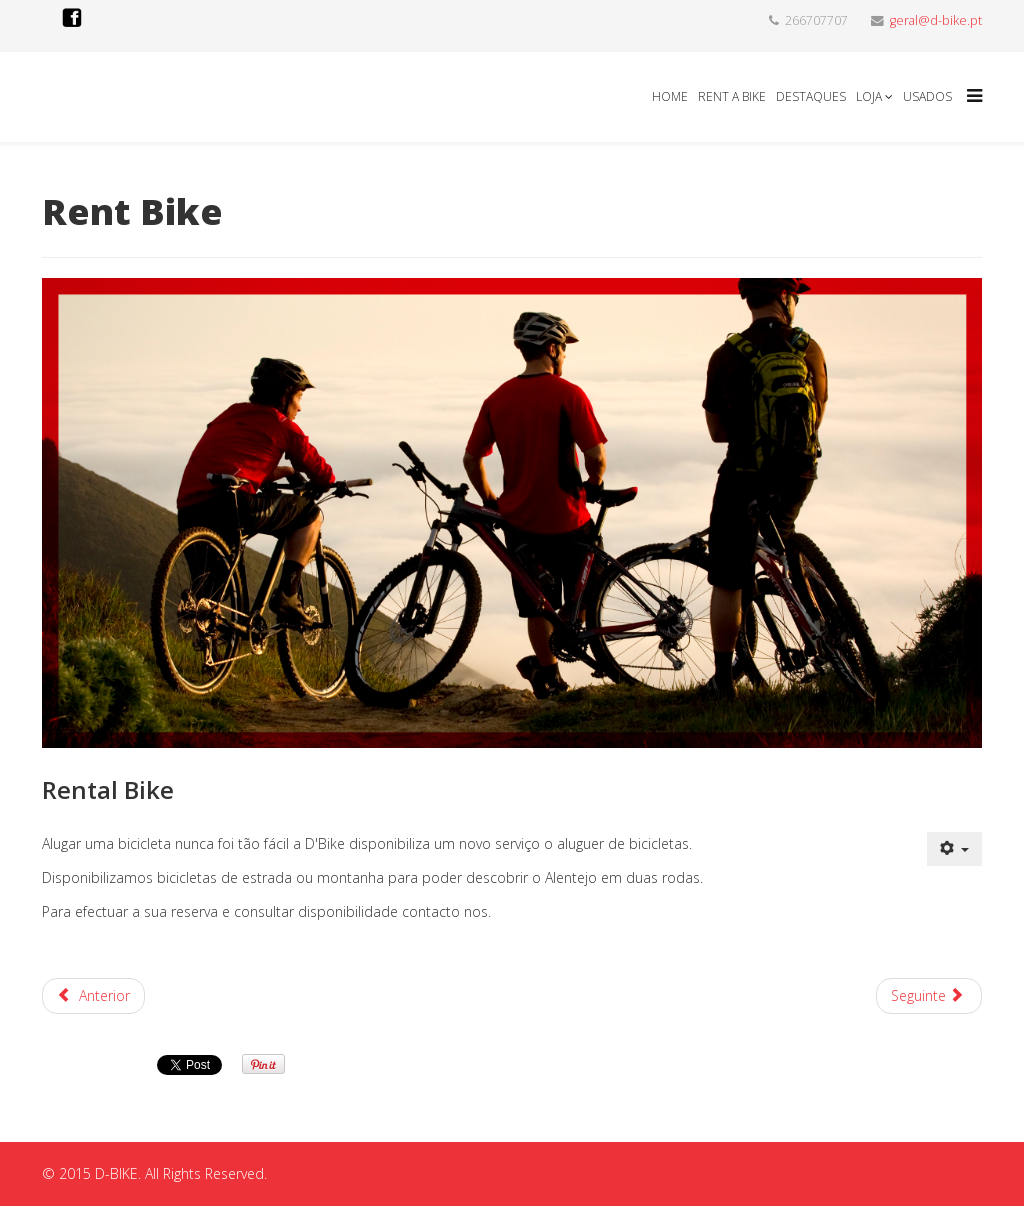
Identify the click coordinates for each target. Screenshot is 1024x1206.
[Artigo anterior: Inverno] (93, 996)
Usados (927, 96)
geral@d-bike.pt (936, 20)
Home (670, 96)
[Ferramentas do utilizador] (955, 849)
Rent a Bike (732, 96)
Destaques (811, 96)
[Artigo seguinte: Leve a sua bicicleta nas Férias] (929, 996)
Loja (869, 96)
